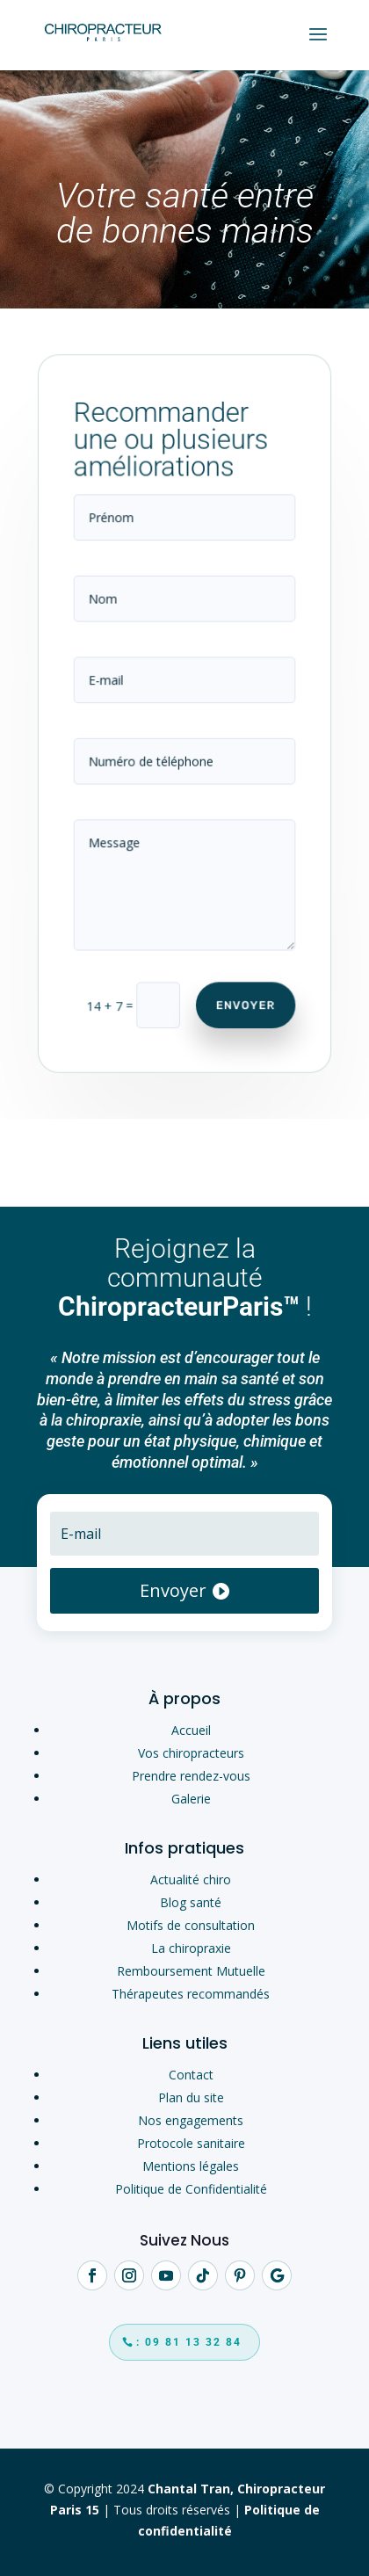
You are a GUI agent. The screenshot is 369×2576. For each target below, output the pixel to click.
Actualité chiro (190, 1879)
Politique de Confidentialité (191, 2189)
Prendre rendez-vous (191, 1775)
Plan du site (191, 2097)
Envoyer (242, 994)
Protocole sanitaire (191, 2143)
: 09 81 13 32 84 (189, 2342)
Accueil (191, 1730)
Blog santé (190, 1902)
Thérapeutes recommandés (191, 1993)
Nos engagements (190, 2120)
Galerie (191, 1798)
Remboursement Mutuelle (191, 1971)
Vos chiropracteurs (191, 1753)
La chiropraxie (191, 1948)
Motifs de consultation (191, 1925)
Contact (191, 2074)
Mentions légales (190, 2166)
